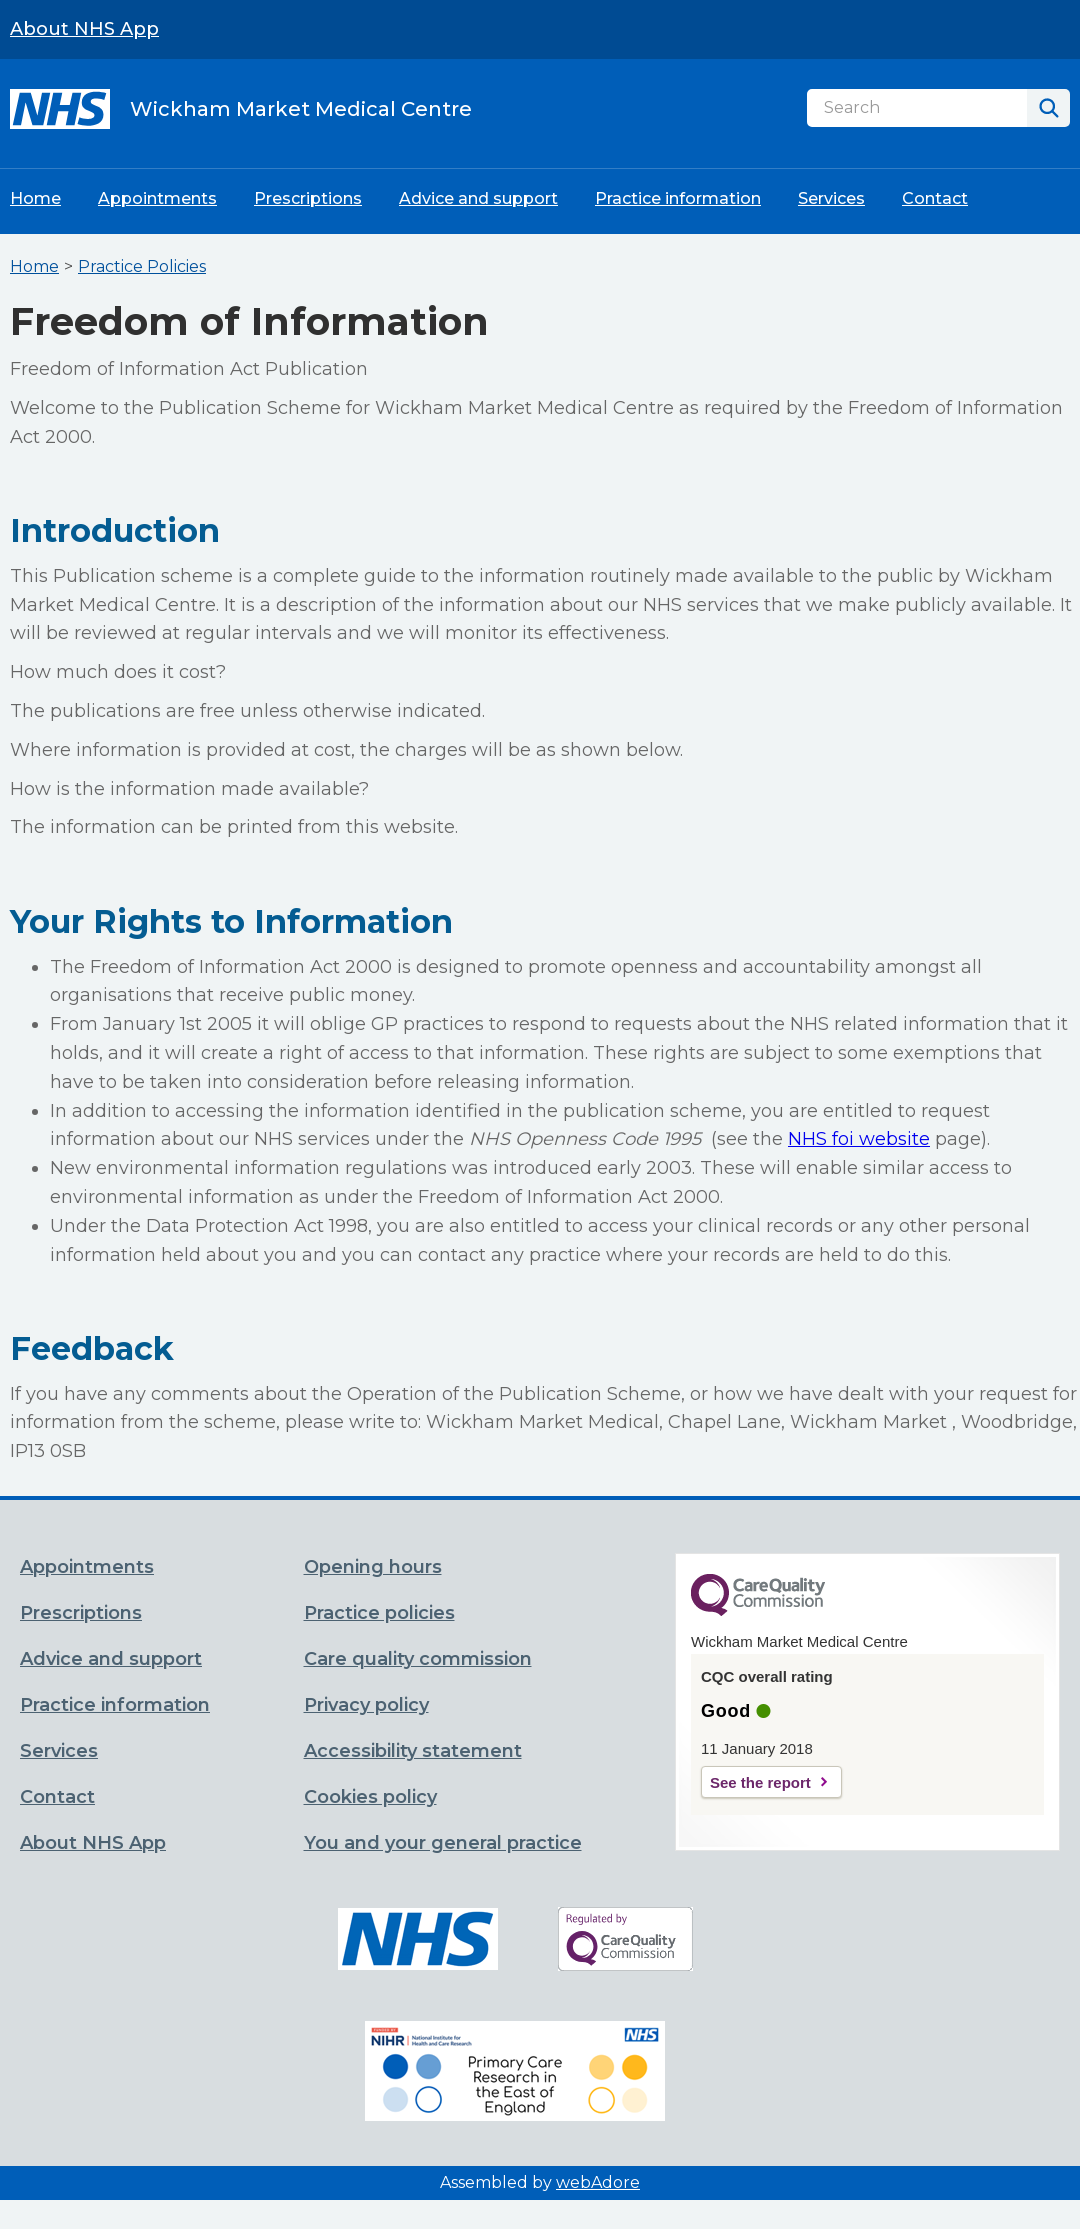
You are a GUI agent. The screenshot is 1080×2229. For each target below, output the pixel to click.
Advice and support (478, 198)
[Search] (917, 108)
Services (831, 198)
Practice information (678, 198)
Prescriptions (308, 198)
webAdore (598, 2182)
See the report (760, 1782)
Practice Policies (142, 266)
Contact (935, 198)
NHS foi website (859, 1139)
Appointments (157, 198)
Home (35, 198)
